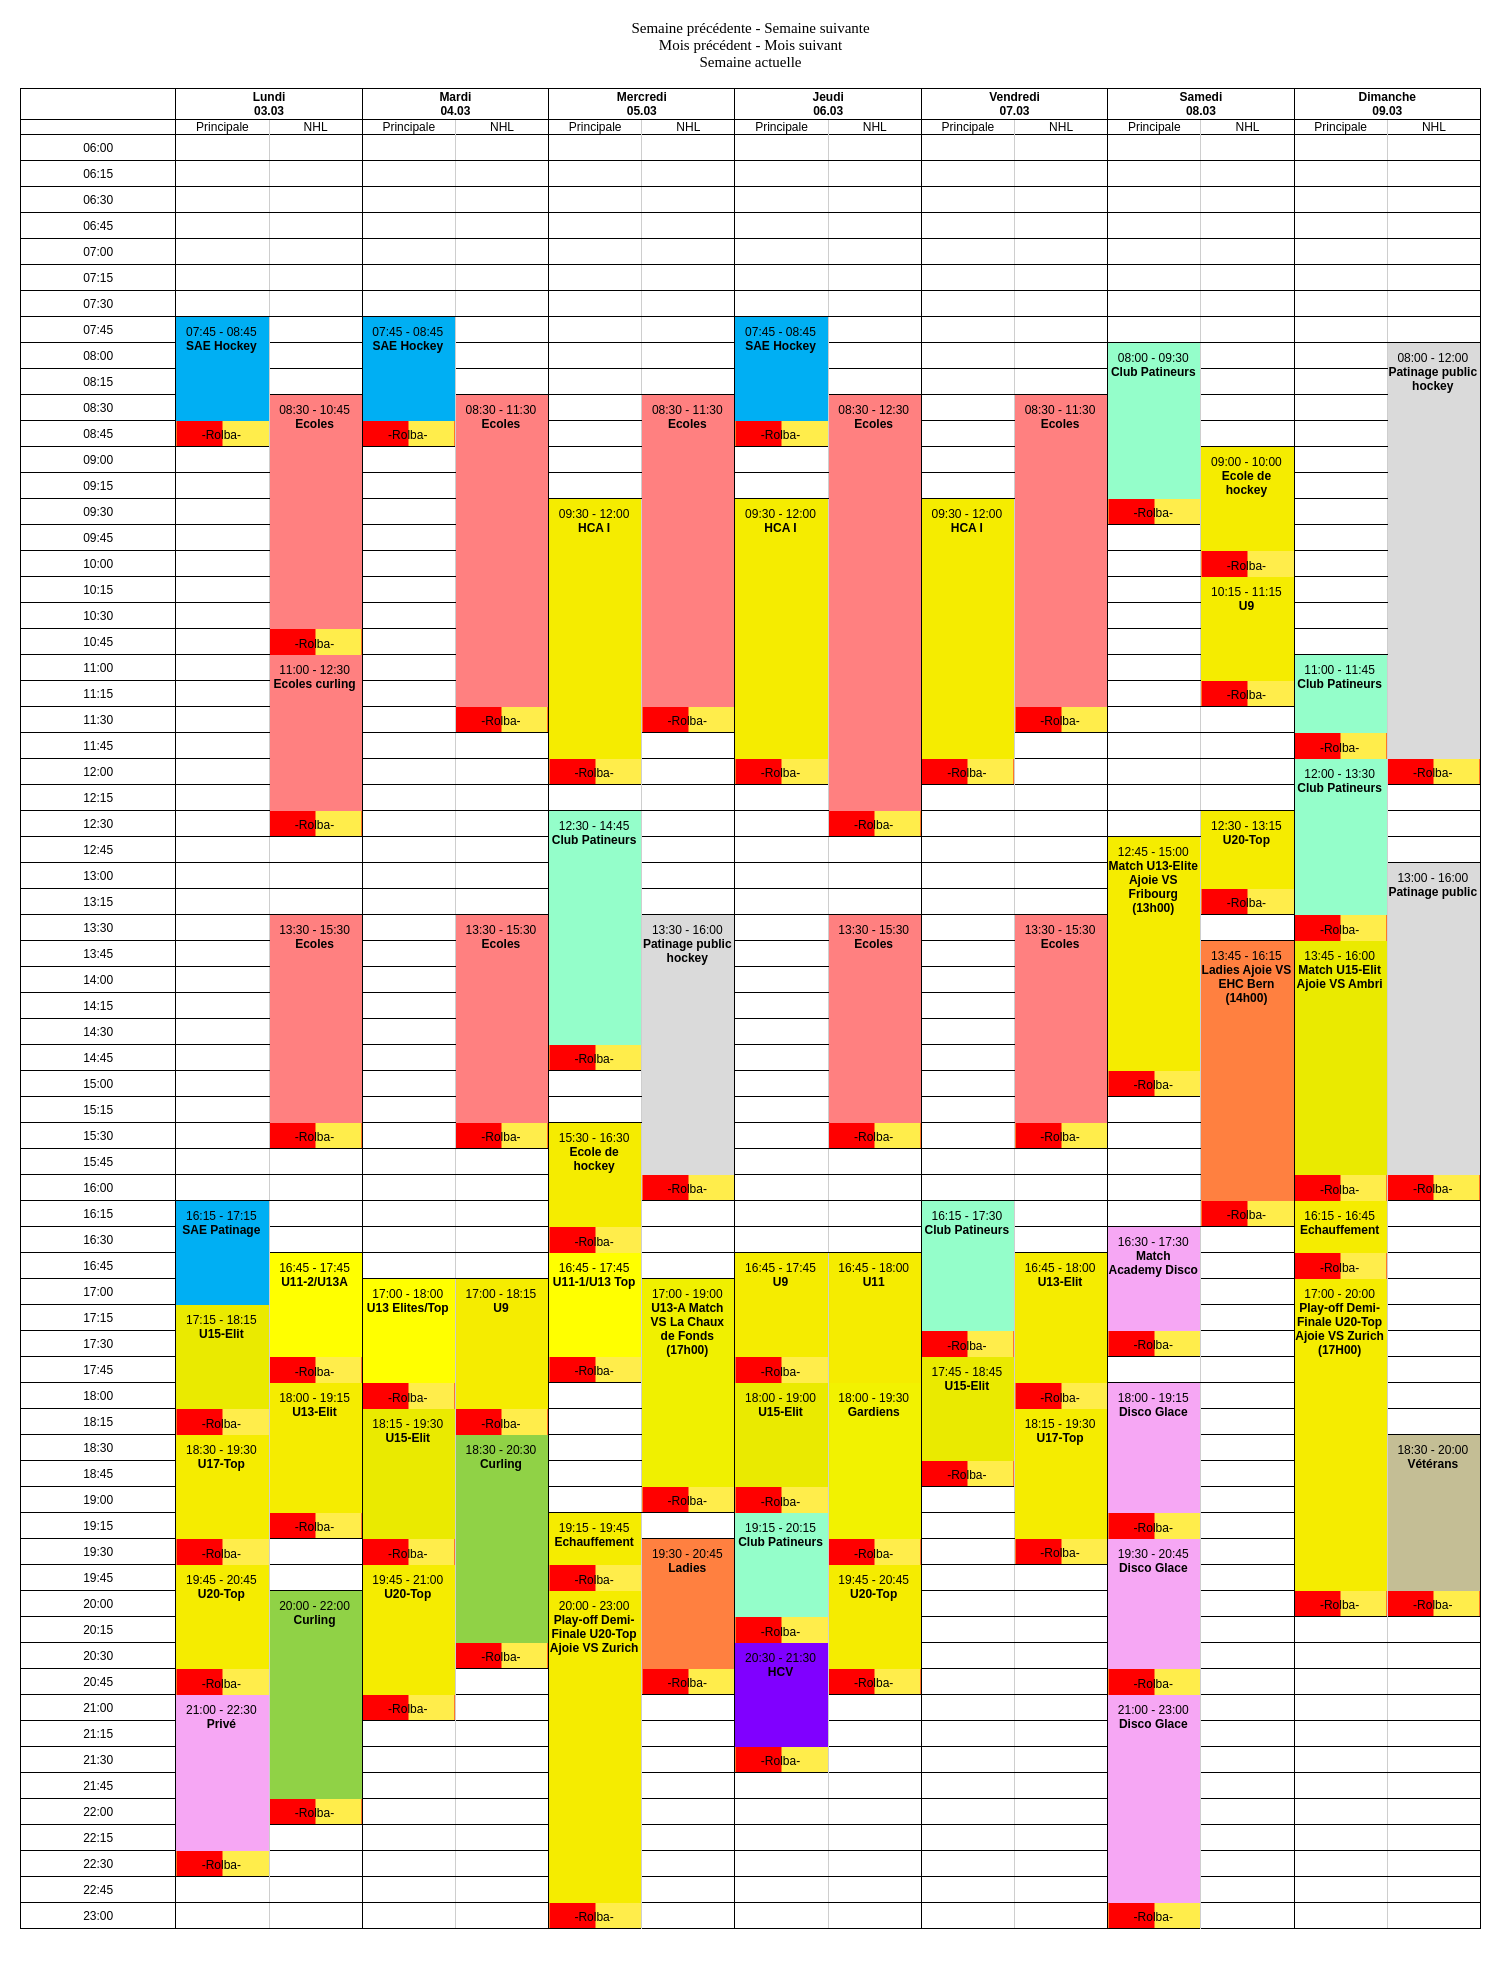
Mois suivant (803, 45)
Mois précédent (705, 45)
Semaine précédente (691, 28)
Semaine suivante (816, 28)
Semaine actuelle (750, 62)
